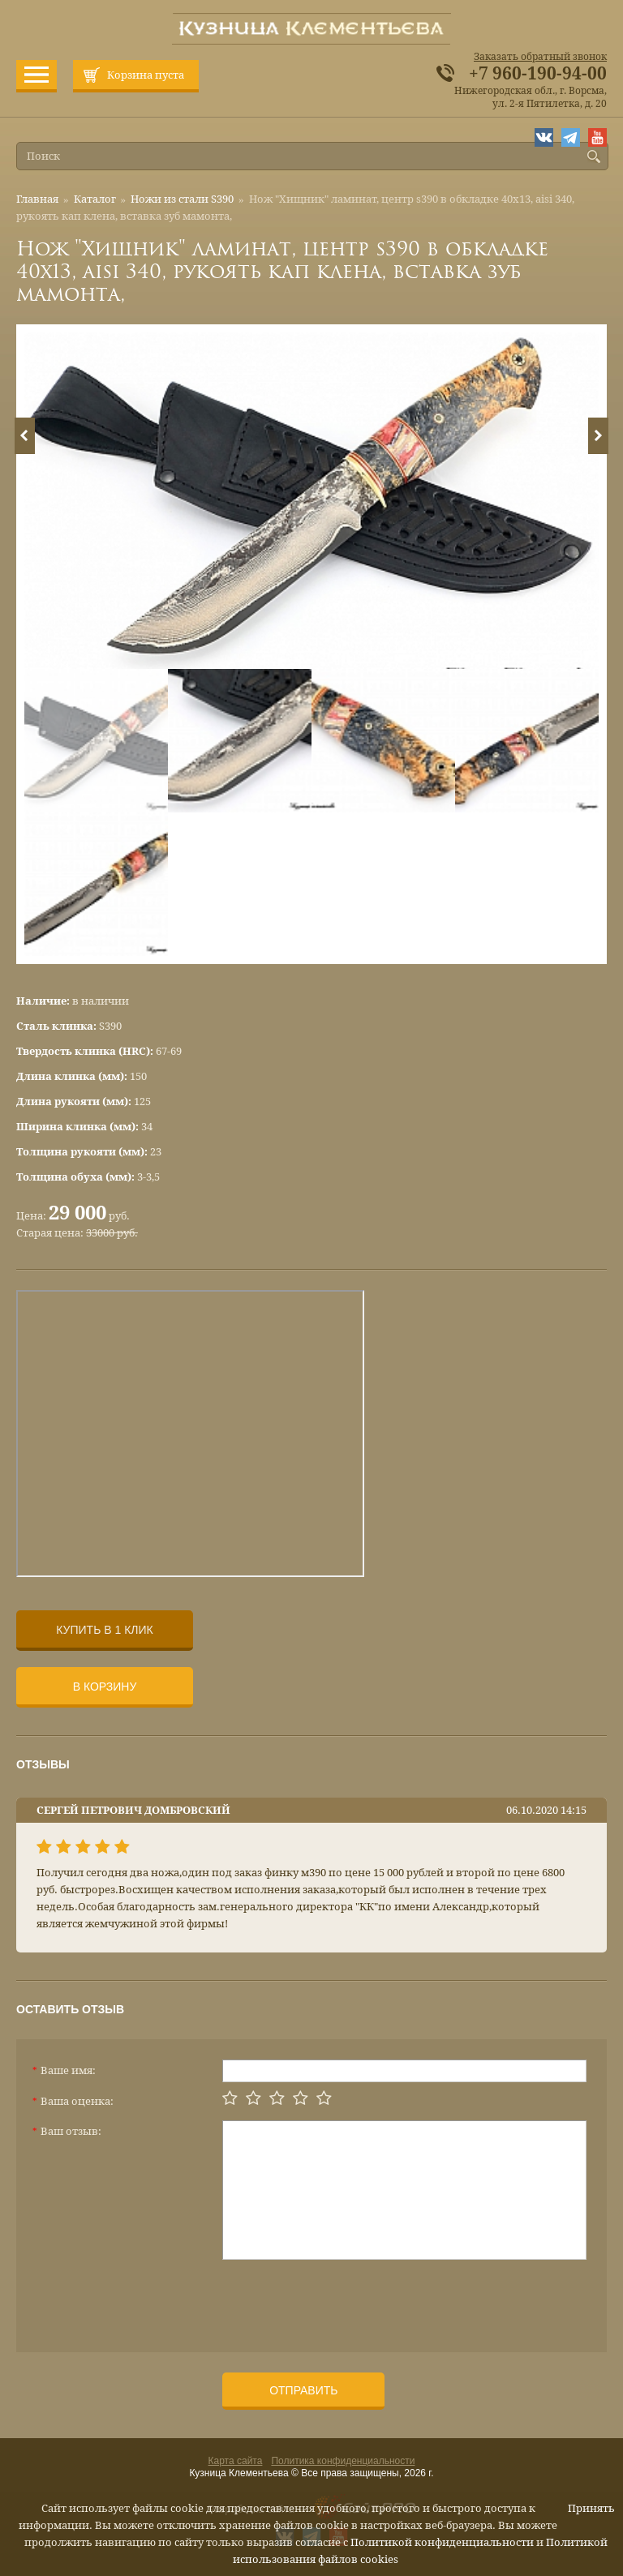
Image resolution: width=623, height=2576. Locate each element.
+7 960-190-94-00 (538, 74)
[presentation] (345, 2299)
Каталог (95, 199)
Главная (37, 199)
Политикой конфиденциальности (442, 2542)
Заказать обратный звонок (540, 56)
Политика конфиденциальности (343, 2461)
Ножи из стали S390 (182, 199)
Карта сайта (235, 2461)
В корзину (105, 1686)
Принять (591, 2508)
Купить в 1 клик (104, 1629)
